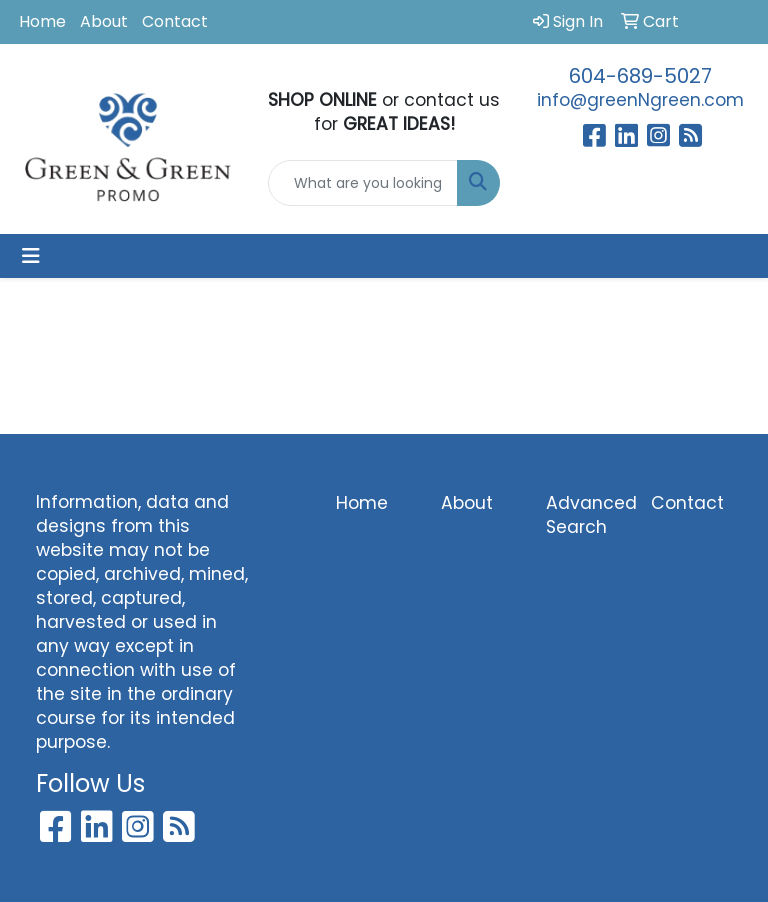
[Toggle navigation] (31, 256)
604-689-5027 (640, 76)
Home (42, 21)
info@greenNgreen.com (640, 100)
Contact (175, 21)
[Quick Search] (363, 183)
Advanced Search (586, 515)
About (104, 21)
